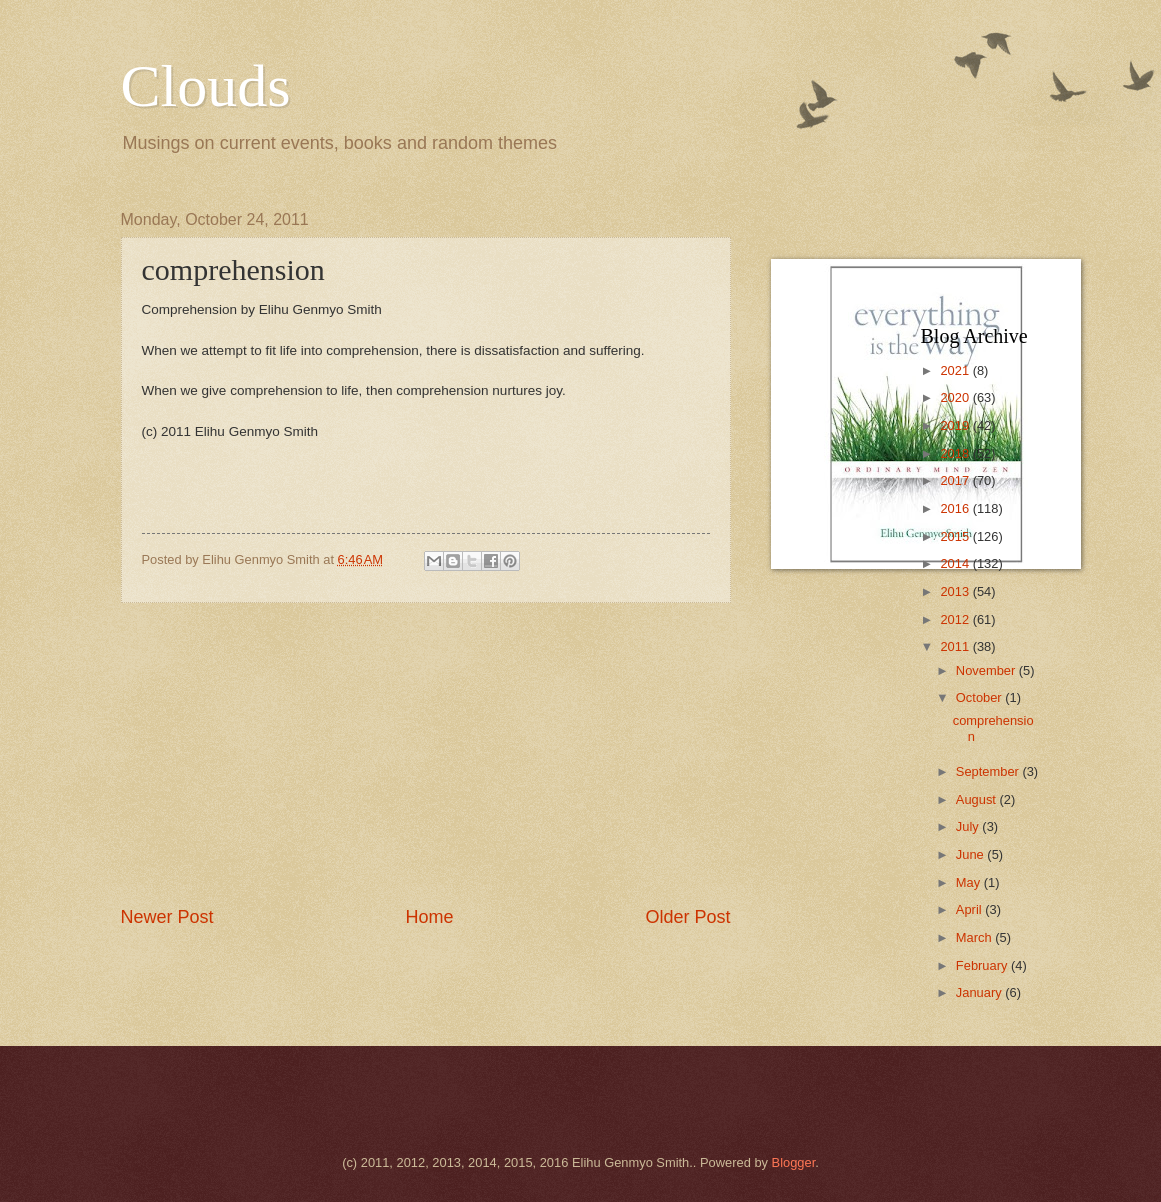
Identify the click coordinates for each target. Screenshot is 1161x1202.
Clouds (206, 86)
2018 (956, 453)
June (972, 854)
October (980, 697)
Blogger (794, 1162)
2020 (956, 397)
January (980, 992)
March (975, 937)
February (983, 965)
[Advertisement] (426, 754)
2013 (956, 591)
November (987, 670)
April (970, 909)
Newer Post (167, 917)
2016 (956, 508)
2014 (956, 563)
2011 (956, 646)
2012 (956, 619)
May (970, 882)
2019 (956, 425)
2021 (956, 370)
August (978, 799)
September (989, 771)
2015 (956, 536)
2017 (956, 480)
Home (429, 917)
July (969, 826)
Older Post (687, 917)
